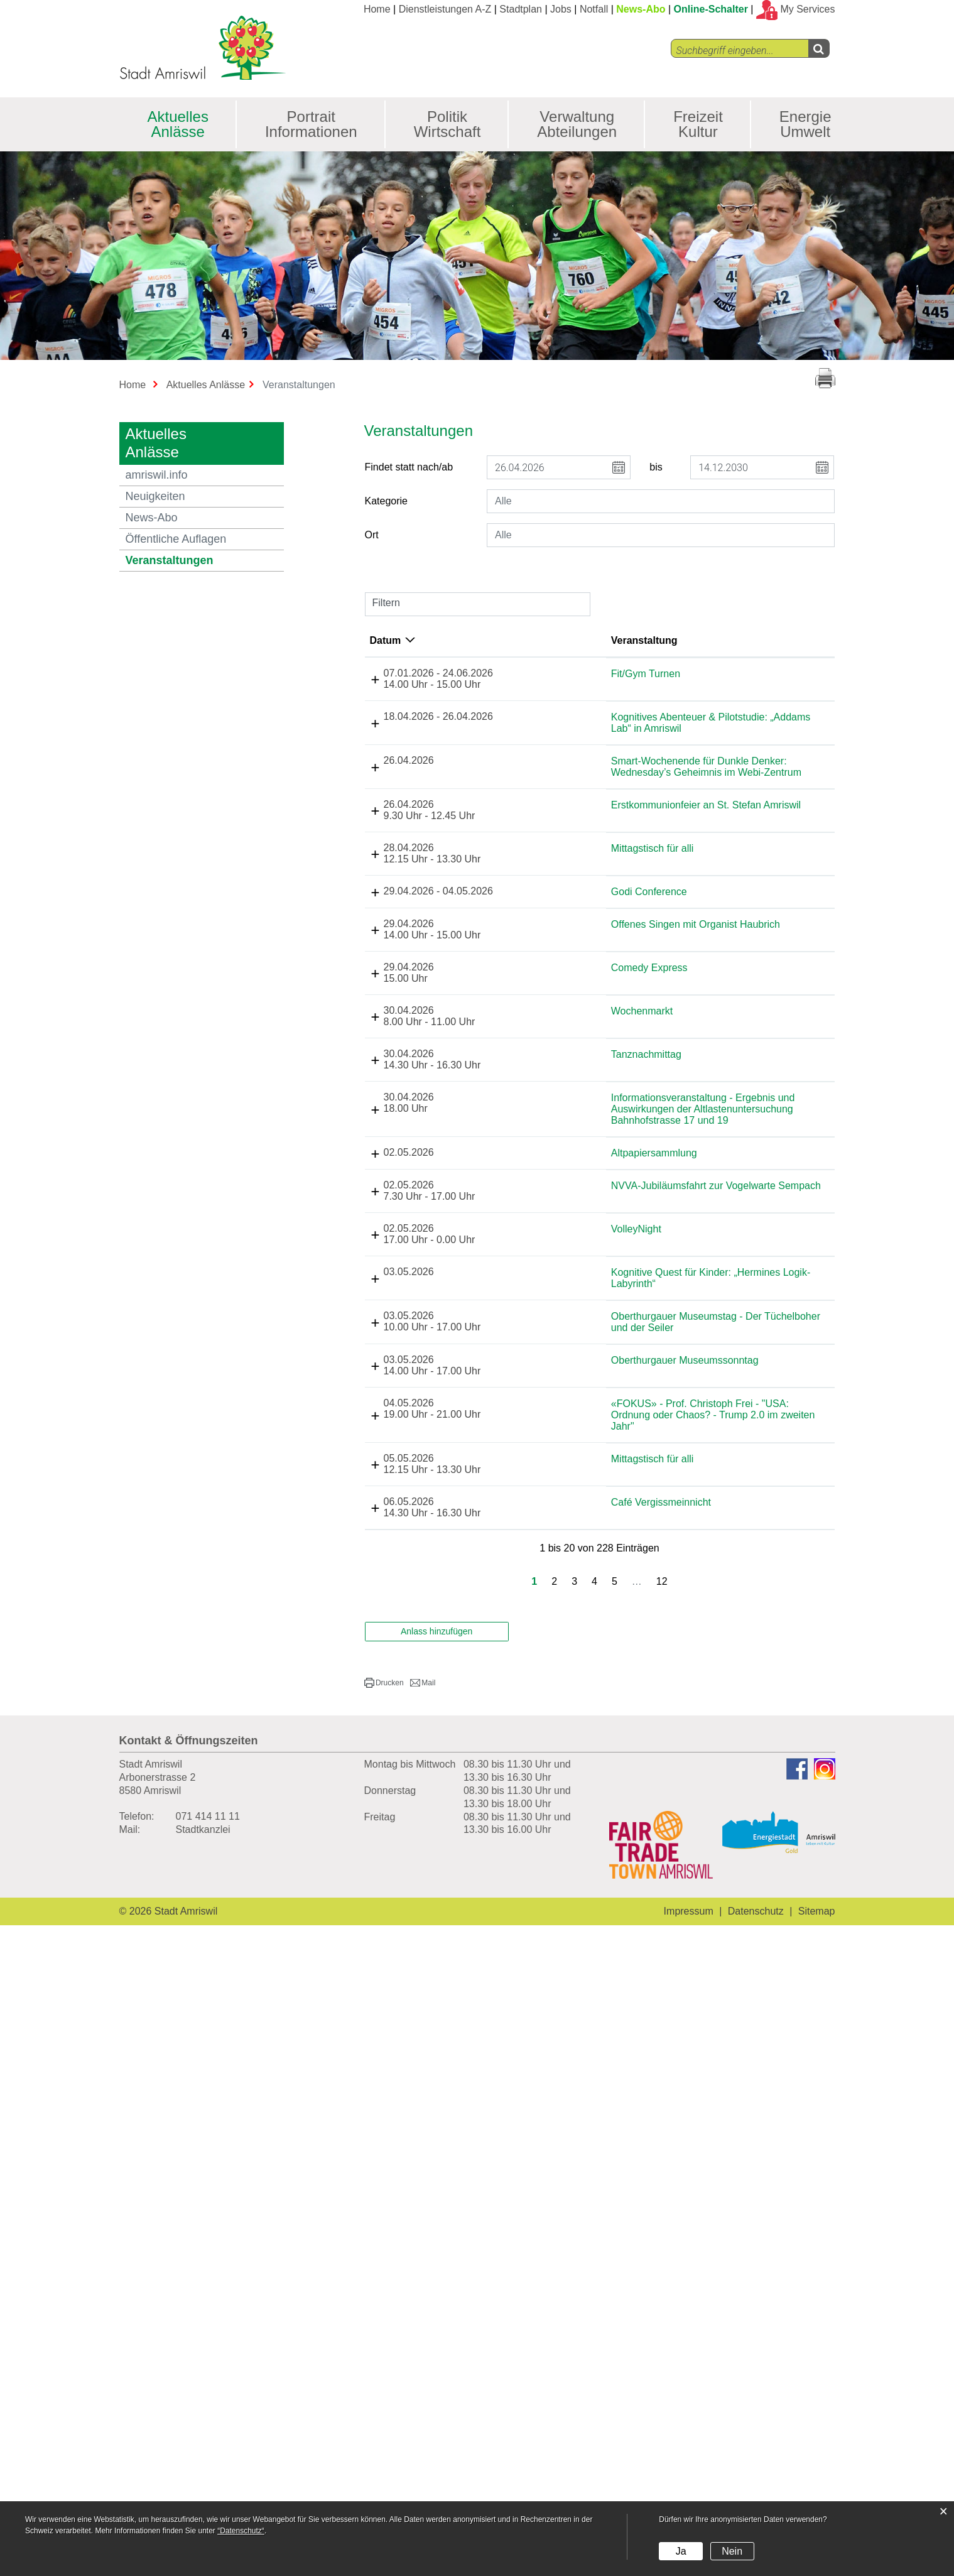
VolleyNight (587, 1709)
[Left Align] (818, 48)
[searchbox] (660, 501)
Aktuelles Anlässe (178, 124)
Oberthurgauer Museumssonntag (601, 1946)
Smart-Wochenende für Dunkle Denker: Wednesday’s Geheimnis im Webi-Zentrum (617, 920)
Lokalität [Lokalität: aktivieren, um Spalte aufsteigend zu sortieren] (708, 640)
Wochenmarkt (593, 1372)
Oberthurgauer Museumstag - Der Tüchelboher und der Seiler (608, 1891)
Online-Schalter (711, 9)
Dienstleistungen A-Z (445, 9)
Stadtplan (520, 9)
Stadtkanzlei (203, 2480)
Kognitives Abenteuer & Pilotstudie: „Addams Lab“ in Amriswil (619, 793)
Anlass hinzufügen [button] (436, 2282)
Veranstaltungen (204, 560)
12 (662, 2232)
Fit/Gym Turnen (596, 673)
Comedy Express (600, 1307)
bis (655, 467)
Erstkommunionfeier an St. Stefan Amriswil (614, 1030)
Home (377, 9)
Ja (681, 2551)
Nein (732, 2551)
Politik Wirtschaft (447, 124)
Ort (372, 535)
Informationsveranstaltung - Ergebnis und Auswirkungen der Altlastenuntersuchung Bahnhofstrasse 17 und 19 (620, 1529)
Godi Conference (600, 1168)
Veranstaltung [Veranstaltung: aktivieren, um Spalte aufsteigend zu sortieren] (595, 640)
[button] (384, 2334)
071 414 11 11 (208, 2467)
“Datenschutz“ (240, 2530)
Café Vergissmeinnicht (612, 2134)
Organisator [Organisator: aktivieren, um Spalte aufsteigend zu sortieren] (813, 640)
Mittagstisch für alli (603, 1108)
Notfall (594, 9)
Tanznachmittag (597, 1430)
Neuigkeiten (155, 496)
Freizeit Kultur (698, 124)
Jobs (561, 9)
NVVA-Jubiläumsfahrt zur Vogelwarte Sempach (618, 1660)
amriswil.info (157, 475)
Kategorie (386, 501)
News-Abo (640, 9)
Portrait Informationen (311, 124)
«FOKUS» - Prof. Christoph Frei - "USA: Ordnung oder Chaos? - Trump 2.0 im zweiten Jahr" (615, 2019)
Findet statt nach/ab (409, 467)
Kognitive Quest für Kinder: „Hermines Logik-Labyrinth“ (617, 1764)
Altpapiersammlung (605, 1590)
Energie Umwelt (805, 124)
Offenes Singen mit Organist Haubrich (605, 1257)
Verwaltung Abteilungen (577, 124)
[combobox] (661, 501)
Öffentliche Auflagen (176, 539)
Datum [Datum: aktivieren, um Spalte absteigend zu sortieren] (458, 640)
